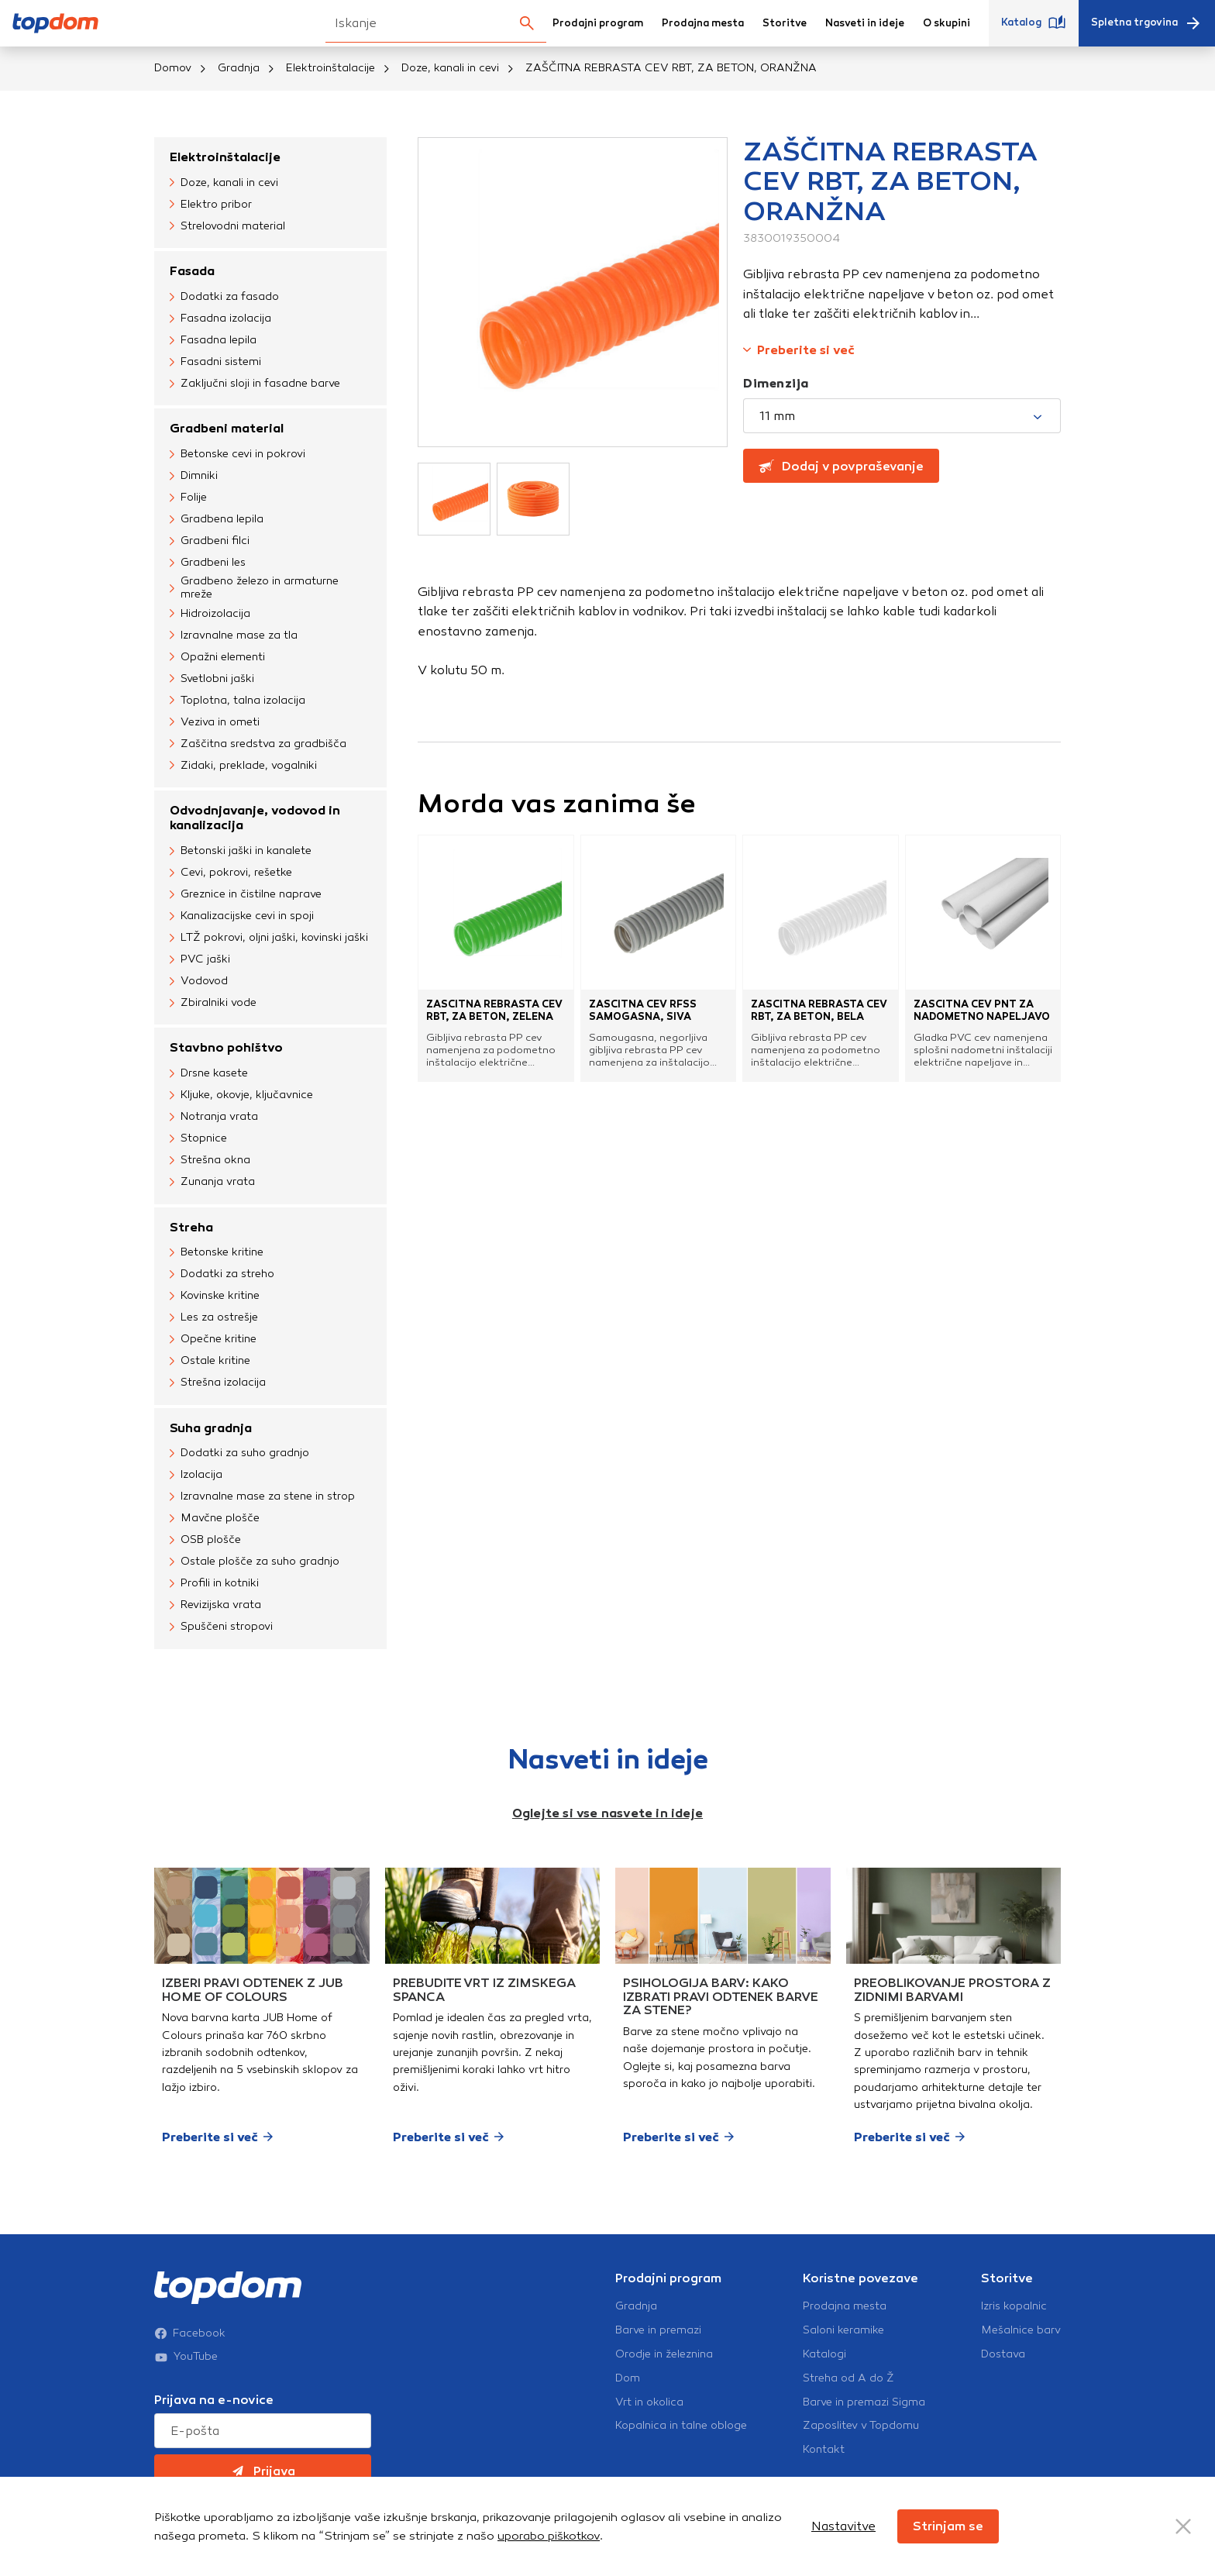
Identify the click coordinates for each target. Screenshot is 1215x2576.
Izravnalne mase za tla (234, 635)
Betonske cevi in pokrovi (237, 454)
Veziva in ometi (215, 722)
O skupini (946, 23)
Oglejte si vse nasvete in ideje (607, 1813)
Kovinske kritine (215, 1296)
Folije (188, 497)
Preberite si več (799, 350)
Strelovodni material (227, 226)
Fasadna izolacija (220, 318)
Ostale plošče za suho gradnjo (254, 1562)
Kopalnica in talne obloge (681, 2425)
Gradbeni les (208, 562)
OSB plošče (205, 1540)
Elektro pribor (211, 204)
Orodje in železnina (664, 2354)
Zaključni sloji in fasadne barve (255, 383)
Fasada (192, 270)
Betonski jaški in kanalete (240, 851)
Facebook (189, 2333)
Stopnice (198, 1139)
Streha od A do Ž (848, 2378)
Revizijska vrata (215, 1605)
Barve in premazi (658, 2330)
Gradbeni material (227, 428)
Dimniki (194, 476)
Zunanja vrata (212, 1182)
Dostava (1003, 2354)
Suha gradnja (211, 1428)
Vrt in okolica (649, 2402)
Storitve (784, 23)
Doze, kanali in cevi (450, 67)
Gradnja (239, 67)
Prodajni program (597, 23)
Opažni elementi (217, 657)
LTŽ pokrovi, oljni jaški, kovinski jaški (269, 937)
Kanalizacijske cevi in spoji (242, 916)
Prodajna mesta (703, 23)
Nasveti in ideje (864, 23)
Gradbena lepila (216, 519)
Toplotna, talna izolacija (237, 700)
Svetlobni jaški (212, 679)
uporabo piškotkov (548, 2536)
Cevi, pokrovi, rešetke (231, 872)
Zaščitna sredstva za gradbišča (258, 744)
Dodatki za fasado (224, 297)
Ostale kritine (210, 1361)
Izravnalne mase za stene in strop (262, 1497)
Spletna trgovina (1147, 23)
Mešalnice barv (1021, 2330)
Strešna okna (210, 1161)
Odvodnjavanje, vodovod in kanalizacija (255, 817)
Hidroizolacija (210, 613)
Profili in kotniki (214, 1584)
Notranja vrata (214, 1117)
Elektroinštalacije (330, 67)
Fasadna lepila (213, 340)
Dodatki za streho (222, 1275)
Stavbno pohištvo (226, 1047)
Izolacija (196, 1475)
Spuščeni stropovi (221, 1627)
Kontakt (824, 2449)
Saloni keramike (843, 2330)
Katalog (1033, 23)
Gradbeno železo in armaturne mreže (254, 588)
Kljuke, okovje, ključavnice (241, 1096)
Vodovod (199, 981)
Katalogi (824, 2354)
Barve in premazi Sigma (864, 2402)
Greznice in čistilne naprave (246, 894)
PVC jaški (200, 959)
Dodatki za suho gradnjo (239, 1454)
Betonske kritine (216, 1253)
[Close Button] (1183, 2526)
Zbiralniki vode (213, 1003)
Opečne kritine (213, 1340)
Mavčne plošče (215, 1519)
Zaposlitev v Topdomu (861, 2425)
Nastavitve (843, 2526)
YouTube (186, 2356)
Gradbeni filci (210, 541)
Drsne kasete (209, 1074)
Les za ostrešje (214, 1318)
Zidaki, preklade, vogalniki (243, 765)
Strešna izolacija (218, 1383)
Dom (627, 2378)
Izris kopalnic (1014, 2306)
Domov (172, 67)
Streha (191, 1227)
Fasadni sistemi (215, 362)
